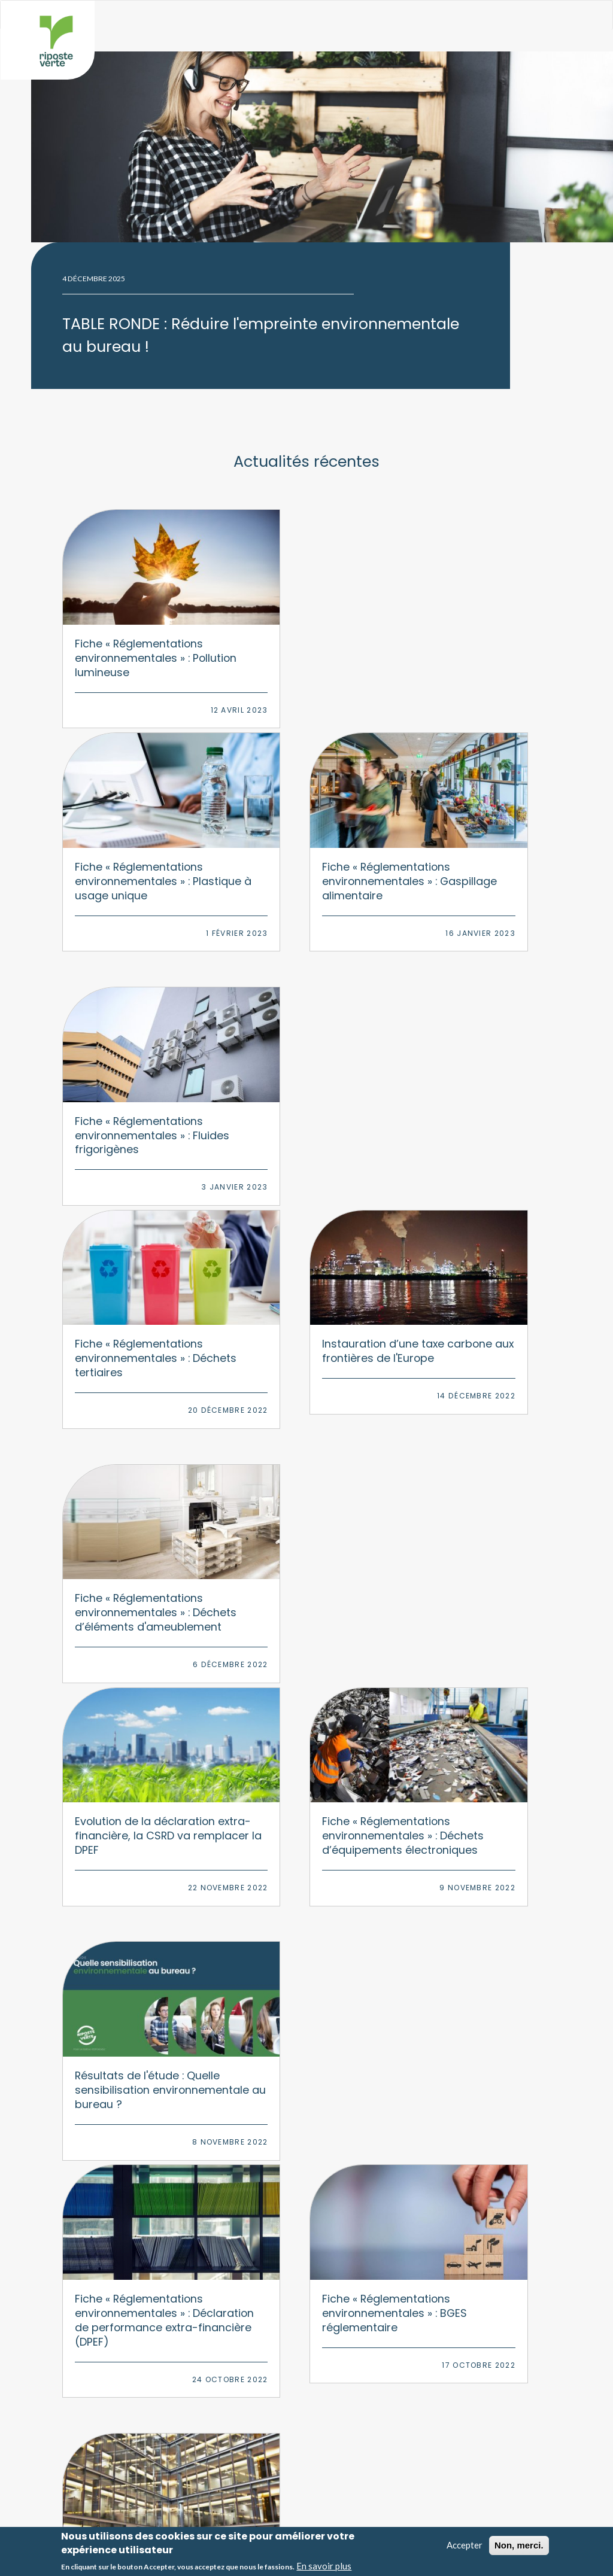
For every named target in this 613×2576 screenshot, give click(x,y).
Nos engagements (355, 2418)
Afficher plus (306, 1966)
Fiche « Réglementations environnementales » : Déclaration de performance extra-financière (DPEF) (303, 1354)
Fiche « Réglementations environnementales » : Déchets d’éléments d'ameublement (132, 1094)
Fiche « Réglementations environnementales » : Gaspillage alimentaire (474, 631)
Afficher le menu (555, 20)
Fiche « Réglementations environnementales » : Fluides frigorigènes (132, 863)
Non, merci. (519, 2545)
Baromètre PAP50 (137, 2399)
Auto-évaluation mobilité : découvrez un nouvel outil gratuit (474, 1824)
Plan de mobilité (132, 2309)
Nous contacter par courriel (306, 2137)
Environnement (341, 2252)
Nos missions (346, 2399)
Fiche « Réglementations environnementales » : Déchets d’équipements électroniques (474, 1101)
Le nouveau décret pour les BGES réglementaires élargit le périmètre (297, 1831)
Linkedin (348, 2160)
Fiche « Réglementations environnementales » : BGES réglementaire (474, 1340)
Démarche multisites (140, 2290)
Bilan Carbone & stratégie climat (161, 2252)
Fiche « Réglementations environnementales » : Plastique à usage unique (303, 631)
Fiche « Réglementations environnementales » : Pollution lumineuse (132, 624)
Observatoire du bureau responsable (170, 2418)
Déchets (328, 2346)
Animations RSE (131, 2346)
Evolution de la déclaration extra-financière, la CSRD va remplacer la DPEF (304, 1087)
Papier (326, 2328)
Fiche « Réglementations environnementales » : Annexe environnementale (474, 1600)
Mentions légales (351, 2507)
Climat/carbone (342, 2272)
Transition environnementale (154, 2272)
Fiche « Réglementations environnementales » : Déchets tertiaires (303, 863)
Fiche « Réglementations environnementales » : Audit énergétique (132, 1593)
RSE (321, 2234)
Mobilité (328, 2309)
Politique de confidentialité (366, 2517)
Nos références (349, 2455)
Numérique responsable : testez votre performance (128, 1824)
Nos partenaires (351, 2474)
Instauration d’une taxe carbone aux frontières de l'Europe (473, 856)
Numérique (334, 2290)
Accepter (464, 2544)
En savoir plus (323, 2565)
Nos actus (340, 2437)
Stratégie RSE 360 (135, 2234)
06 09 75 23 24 (317, 2114)
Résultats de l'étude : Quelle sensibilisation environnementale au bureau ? (131, 1340)
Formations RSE (131, 2328)
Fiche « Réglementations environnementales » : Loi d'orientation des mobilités (303, 1600)
